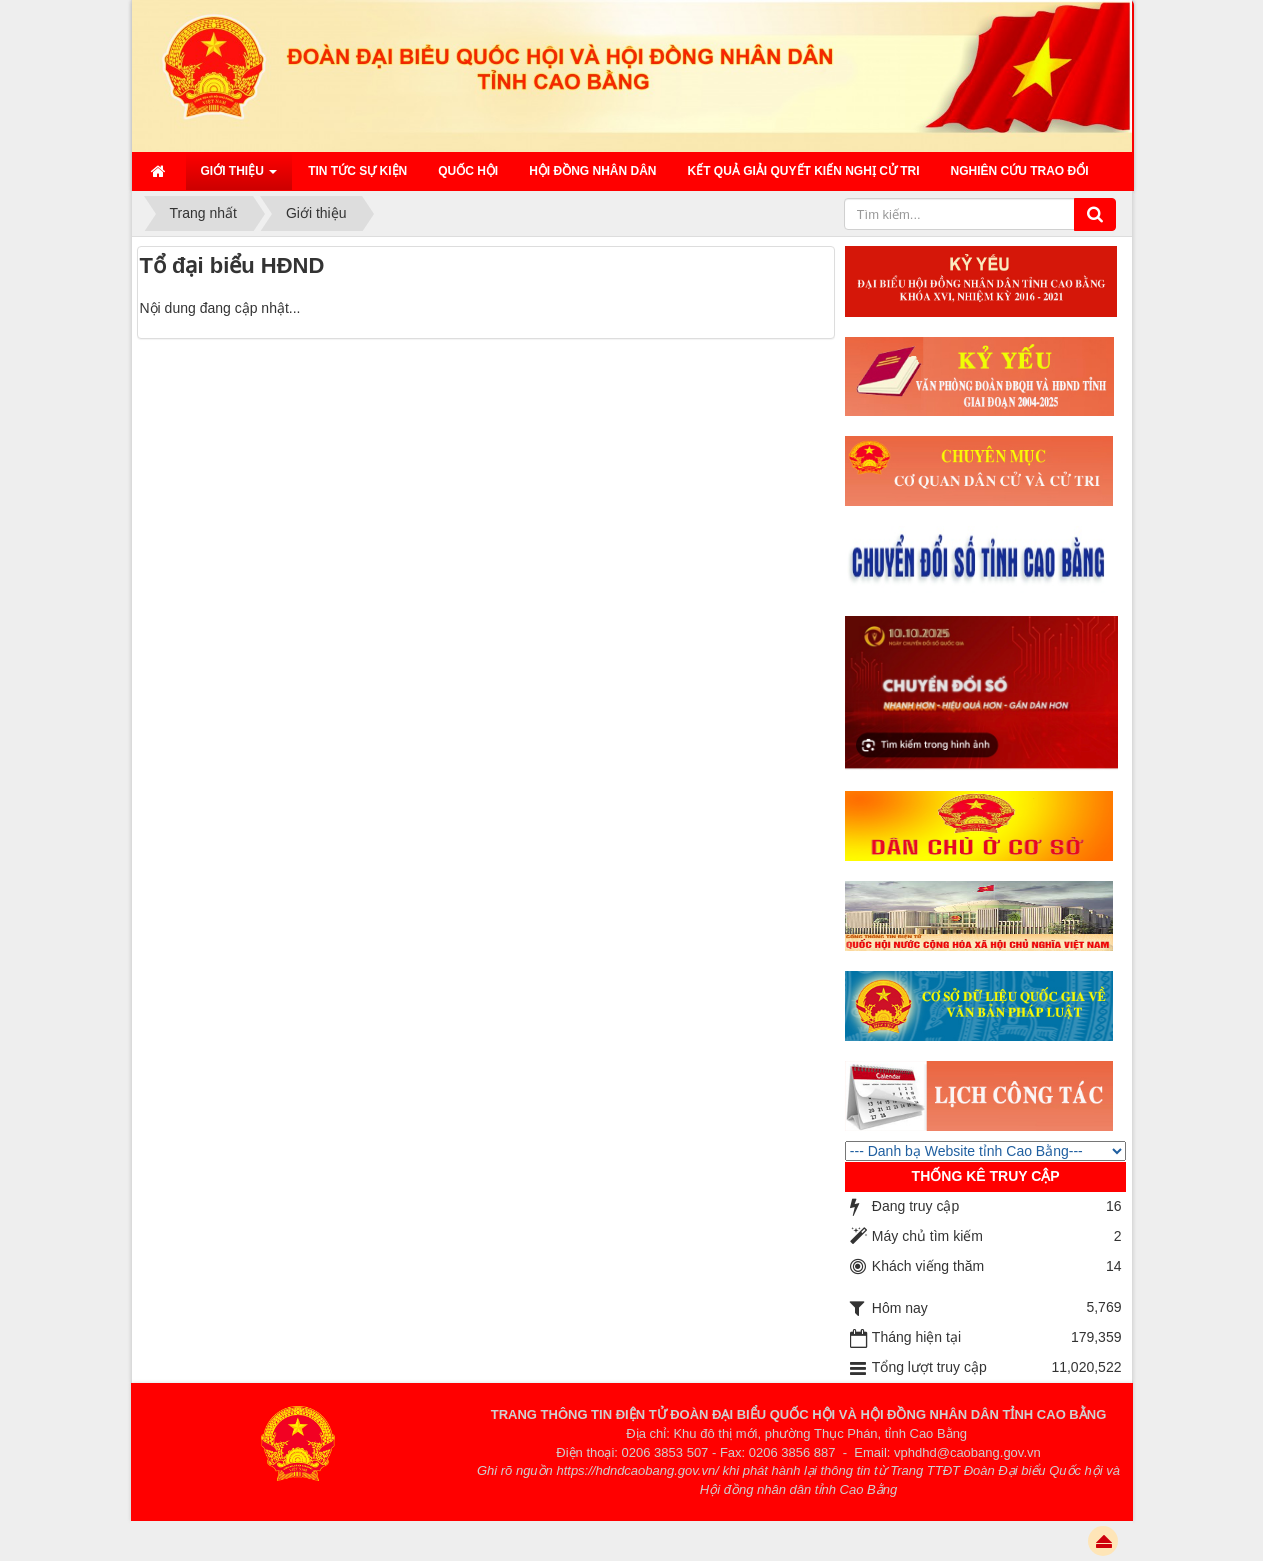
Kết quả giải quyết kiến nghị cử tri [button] (804, 171)
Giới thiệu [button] (239, 177)
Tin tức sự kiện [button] (357, 171)
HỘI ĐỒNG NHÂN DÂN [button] (592, 171)
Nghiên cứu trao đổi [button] (1020, 171)
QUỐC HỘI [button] (468, 171)
